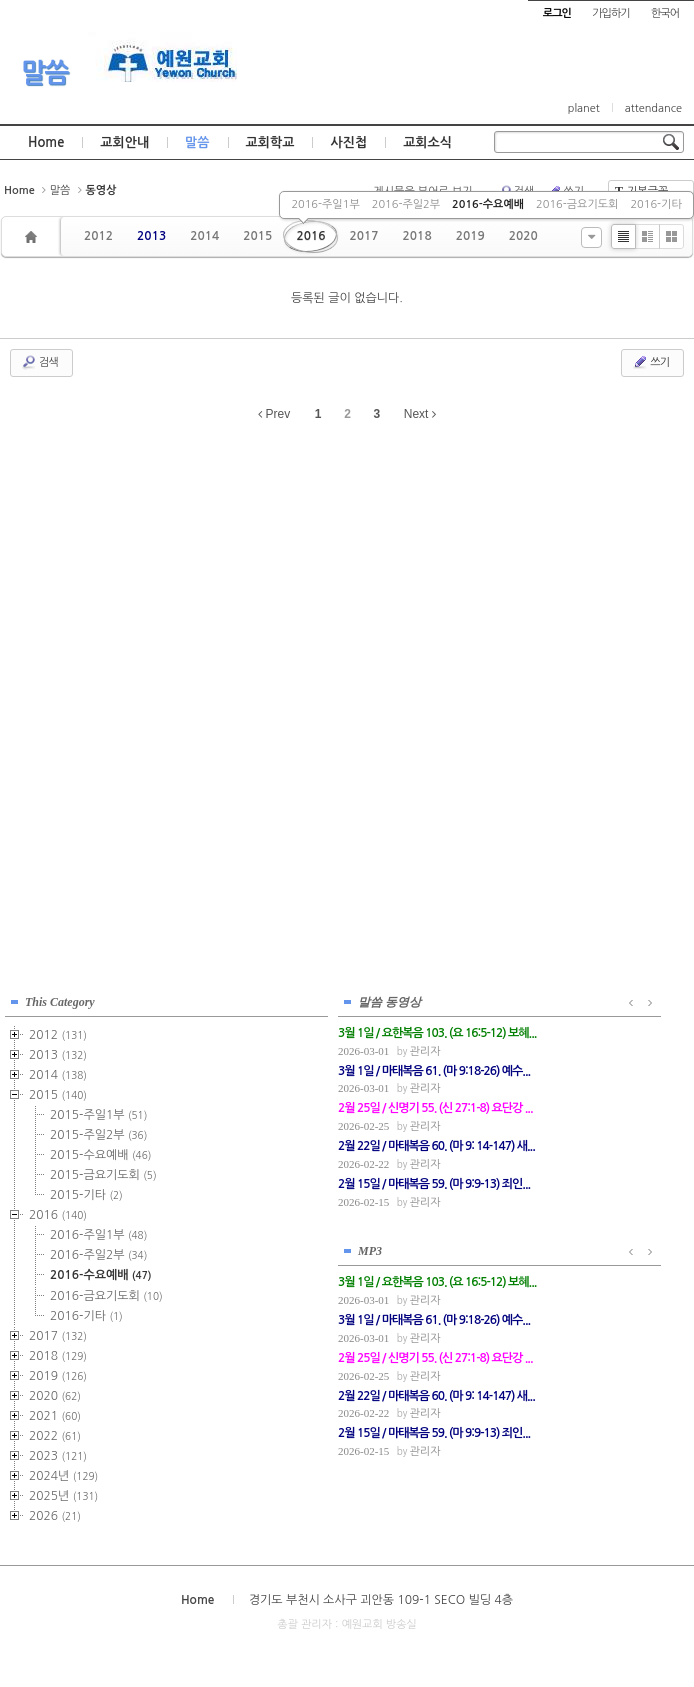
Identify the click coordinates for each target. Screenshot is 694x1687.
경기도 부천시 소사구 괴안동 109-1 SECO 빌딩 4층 (381, 1596)
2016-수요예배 (488, 204)
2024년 (63, 1473)
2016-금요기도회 (577, 204)
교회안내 (124, 142)
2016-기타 (655, 204)
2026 (55, 1513)
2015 (257, 236)
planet (584, 108)
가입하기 (610, 13)
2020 (523, 236)
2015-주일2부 (98, 1132)
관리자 (301, 1048)
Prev (274, 414)
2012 (98, 236)
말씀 (45, 73)
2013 (151, 236)
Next (420, 414)
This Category (60, 999)
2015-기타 (86, 1192)
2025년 (63, 1493)
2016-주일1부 (325, 204)
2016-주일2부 (406, 204)
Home (46, 142)
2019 (470, 236)
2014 (204, 236)
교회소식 (427, 142)
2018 (417, 236)
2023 (58, 1453)
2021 (55, 1413)
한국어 (665, 13)
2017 (363, 236)
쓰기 (650, 362)
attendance (653, 108)
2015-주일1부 (98, 1112)
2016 (310, 236)
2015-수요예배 (100, 1152)
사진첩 (348, 142)
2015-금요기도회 (103, 1172)
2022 (55, 1433)
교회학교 (270, 142)
